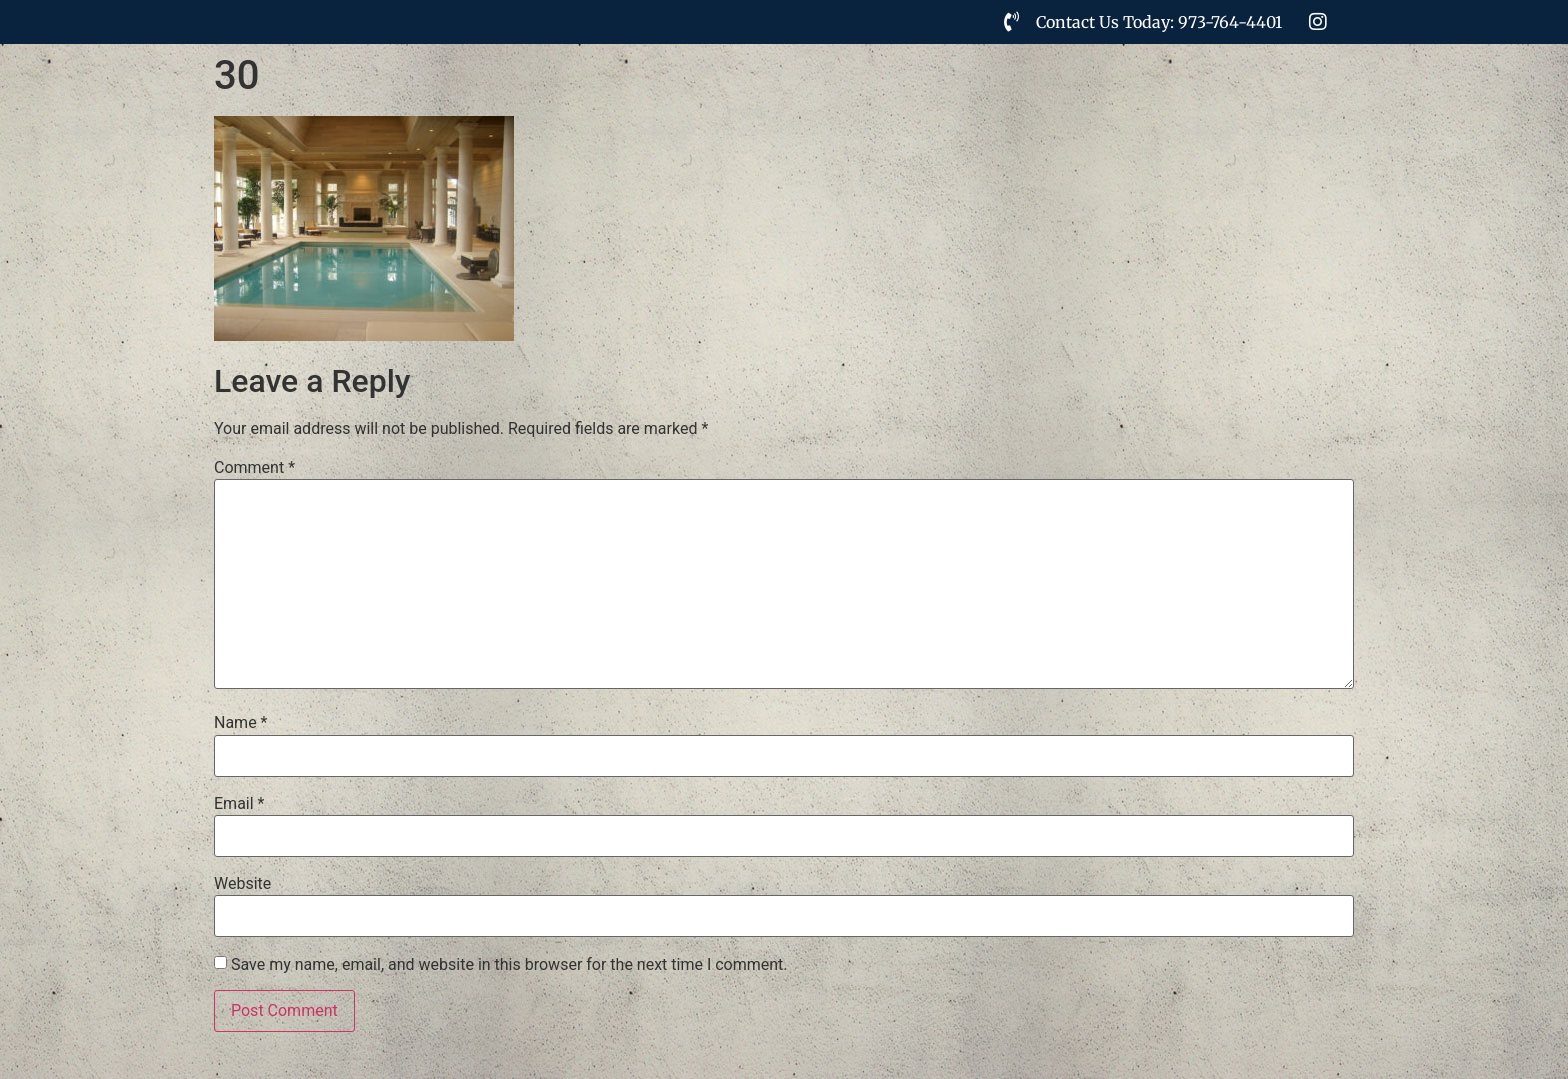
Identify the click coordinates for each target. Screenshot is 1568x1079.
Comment (254, 468)
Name (241, 723)
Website (242, 884)
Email (239, 804)
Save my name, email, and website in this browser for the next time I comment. (509, 965)
